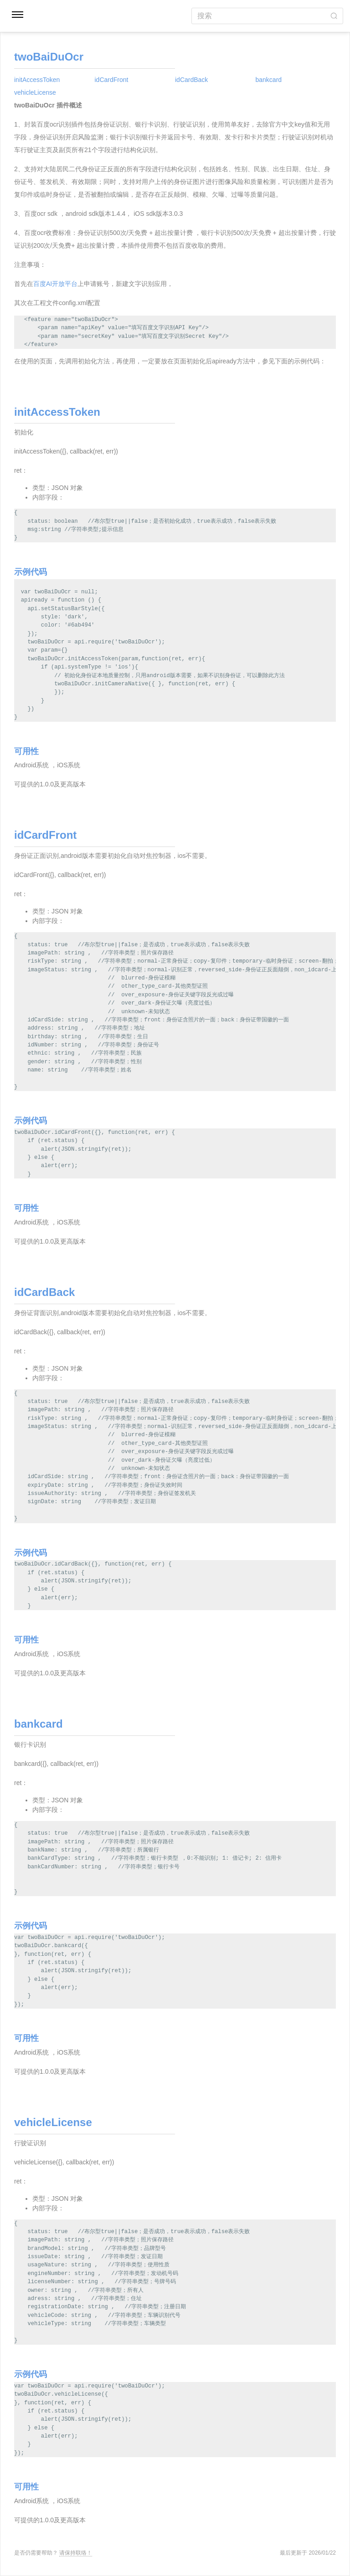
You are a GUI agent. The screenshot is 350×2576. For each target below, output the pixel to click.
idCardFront (112, 79)
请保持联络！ (75, 2553)
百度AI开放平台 (55, 283)
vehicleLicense (35, 92)
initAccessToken (37, 79)
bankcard (269, 79)
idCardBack (191, 79)
